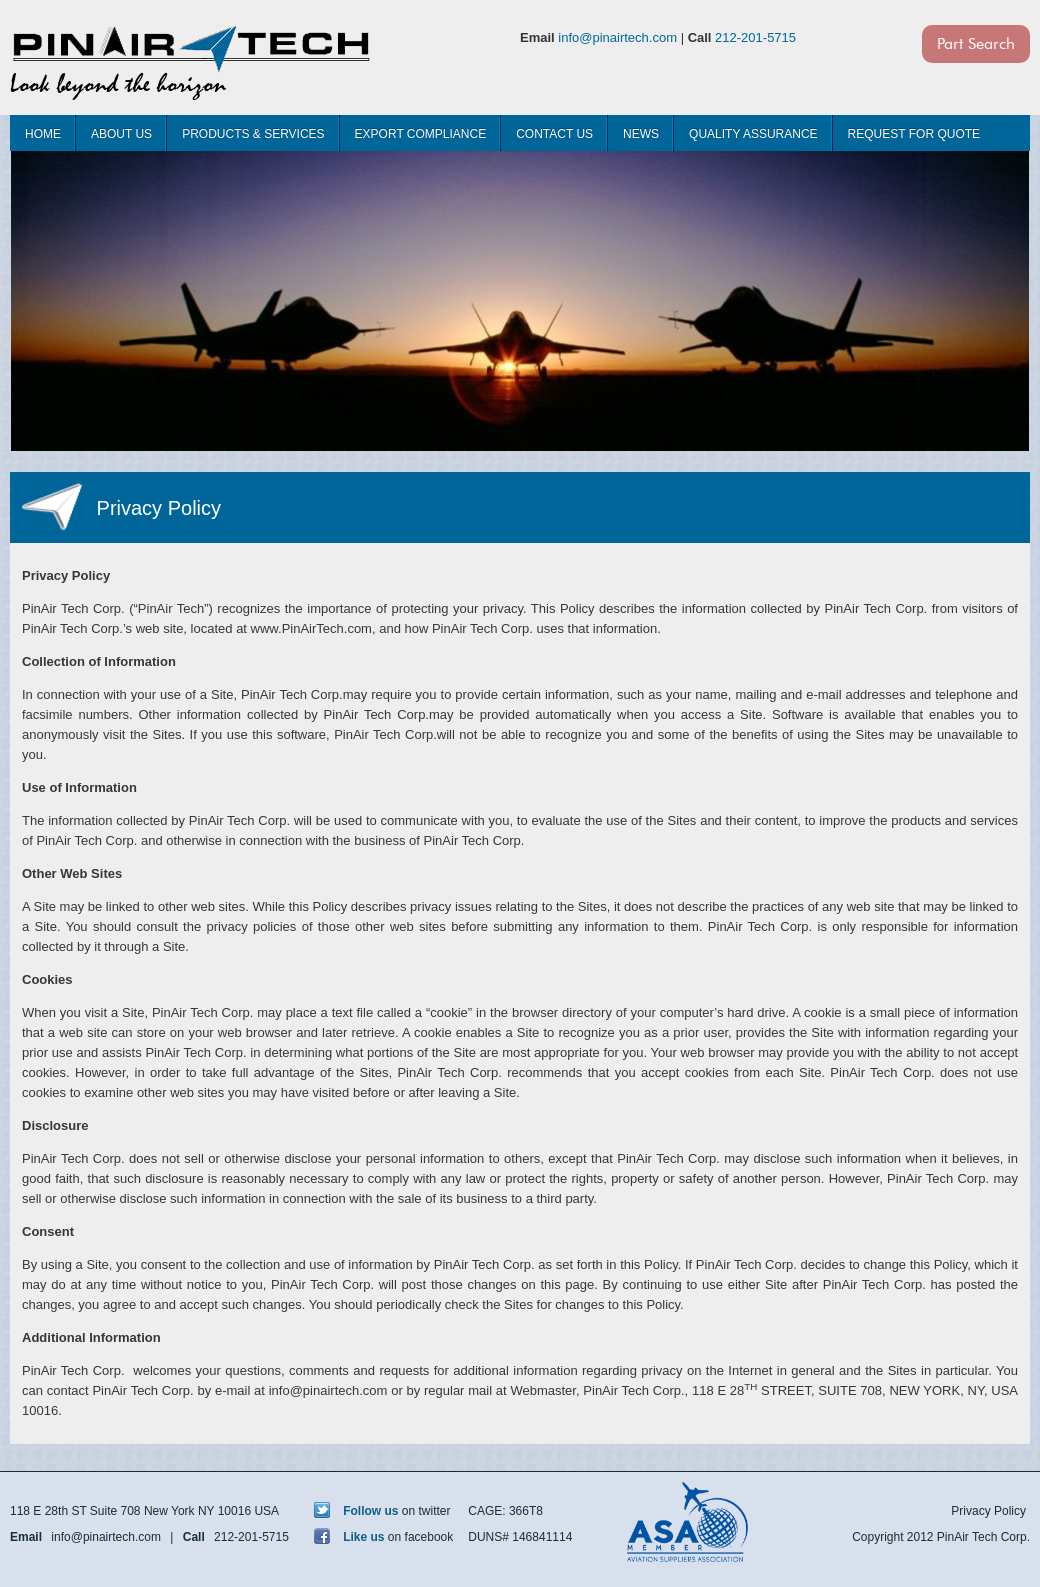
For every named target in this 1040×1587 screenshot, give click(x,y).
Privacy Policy (988, 1511)
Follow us (356, 1511)
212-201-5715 (755, 37)
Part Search (976, 44)
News (641, 134)
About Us (121, 134)
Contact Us (554, 134)
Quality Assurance (753, 134)
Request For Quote (914, 134)
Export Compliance (421, 134)
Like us (349, 1537)
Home (43, 134)
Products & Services (253, 134)
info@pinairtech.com (617, 37)
